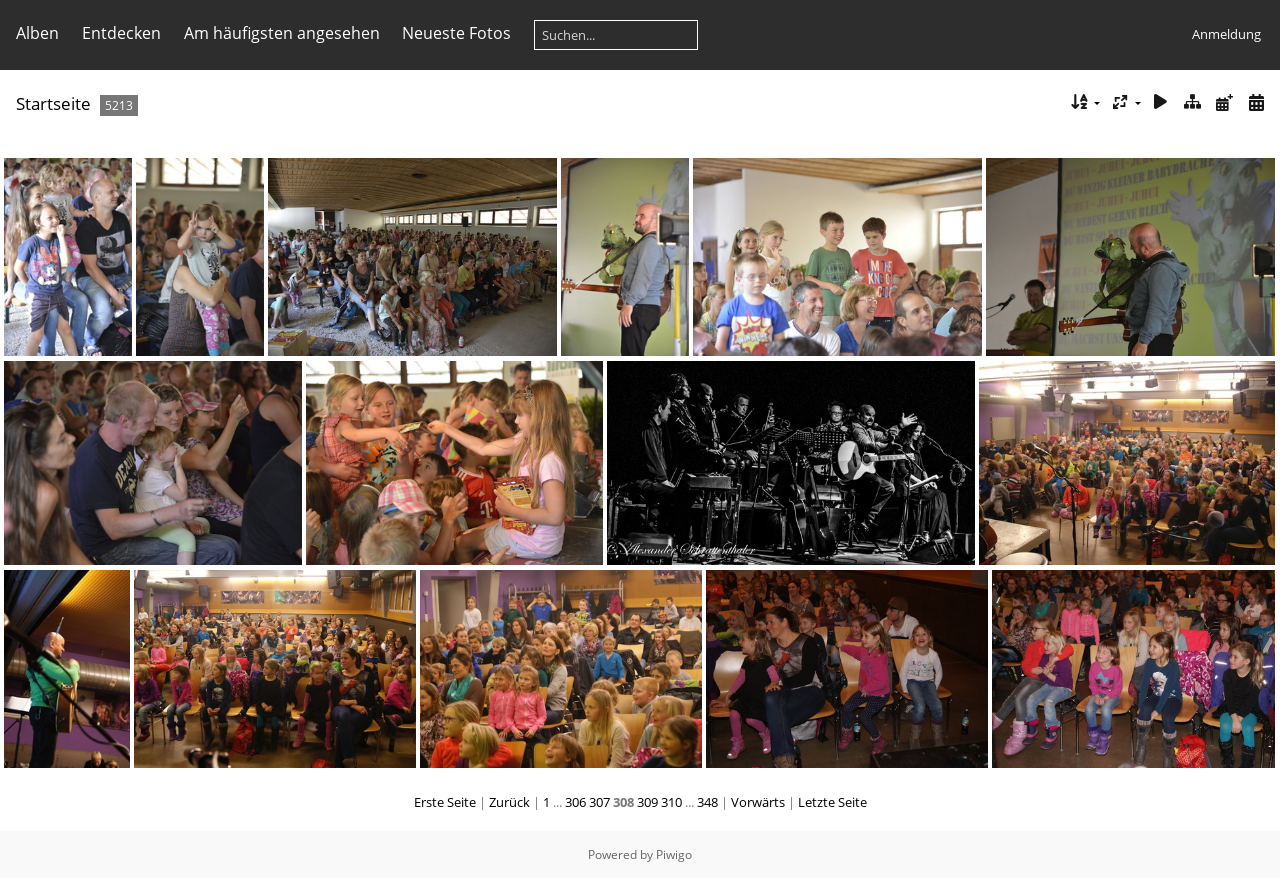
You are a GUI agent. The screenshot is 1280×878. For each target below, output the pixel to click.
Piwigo (674, 854)
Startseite (53, 103)
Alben (37, 33)
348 (707, 802)
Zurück (509, 802)
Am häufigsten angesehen (282, 33)
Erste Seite (445, 802)
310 (671, 802)
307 (599, 802)
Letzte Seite (832, 802)
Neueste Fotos (456, 33)
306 (575, 802)
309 (647, 802)
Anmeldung (1226, 34)
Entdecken (121, 33)
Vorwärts (758, 802)
